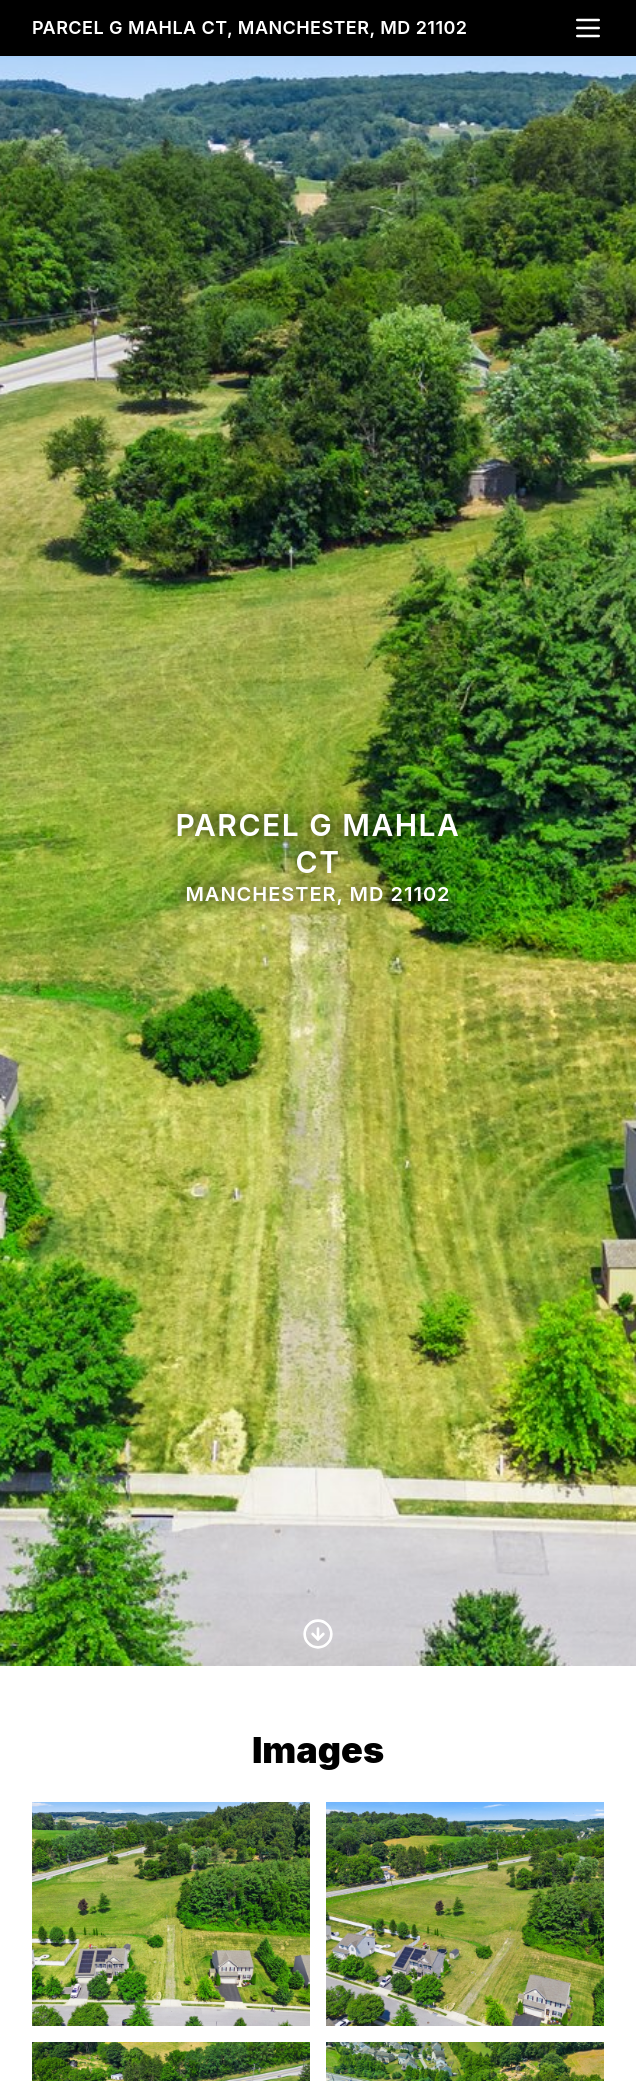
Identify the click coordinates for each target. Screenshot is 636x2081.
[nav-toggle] (588, 28)
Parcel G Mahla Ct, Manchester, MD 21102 (249, 27)
